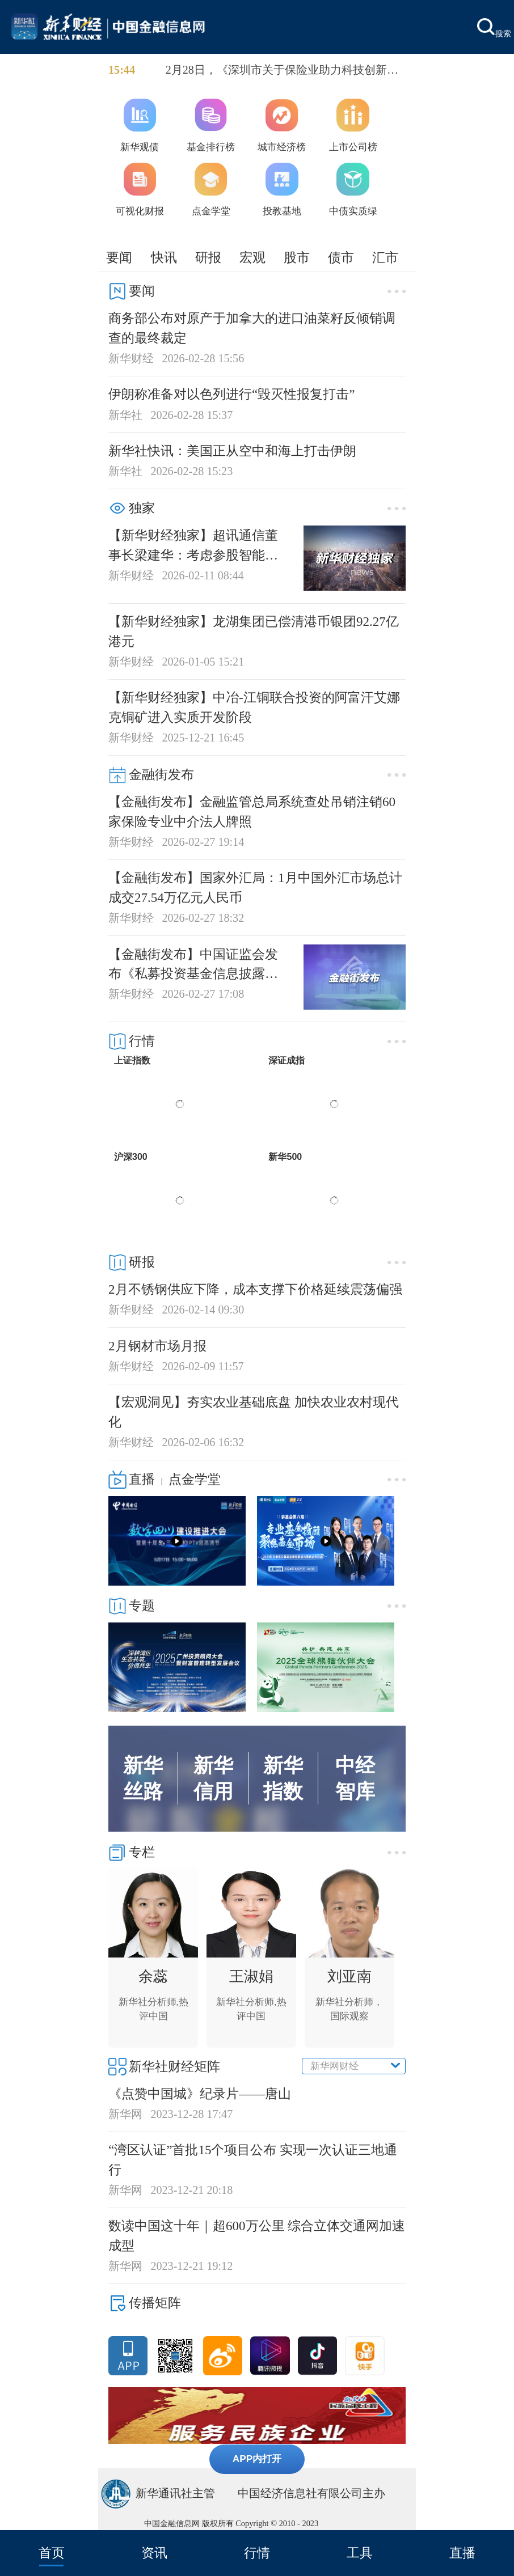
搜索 (494, 28)
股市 (297, 257)
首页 (52, 2552)
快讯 (164, 257)
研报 (208, 257)
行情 (257, 2552)
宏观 (252, 257)
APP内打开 (257, 2458)
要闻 (119, 257)
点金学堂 (194, 1479)
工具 (360, 2552)
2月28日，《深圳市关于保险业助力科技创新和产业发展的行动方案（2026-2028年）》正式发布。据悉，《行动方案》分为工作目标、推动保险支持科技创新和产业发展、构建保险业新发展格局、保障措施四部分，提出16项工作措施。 (285, 70)
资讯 (154, 2552)
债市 (341, 257)
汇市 (385, 257)
